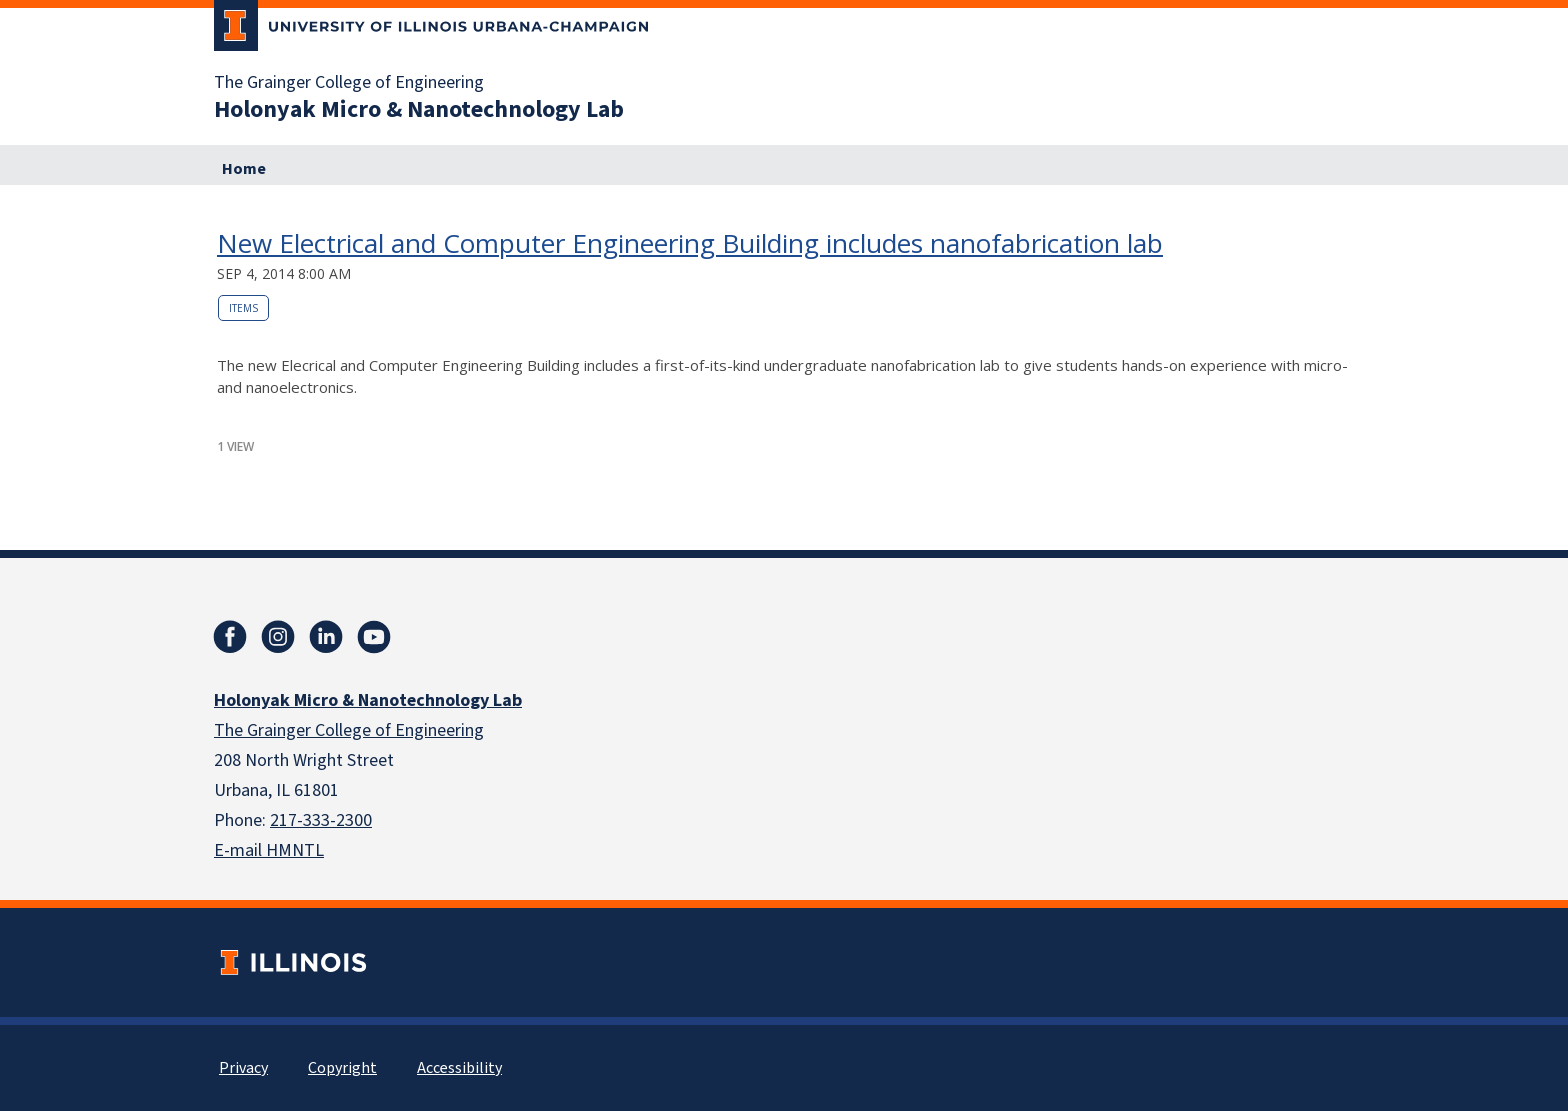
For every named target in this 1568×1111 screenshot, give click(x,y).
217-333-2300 (321, 820)
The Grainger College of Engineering (349, 83)
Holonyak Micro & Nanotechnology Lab (419, 110)
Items (243, 308)
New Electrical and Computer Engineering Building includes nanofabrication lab (690, 243)
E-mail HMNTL (269, 850)
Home (244, 169)
